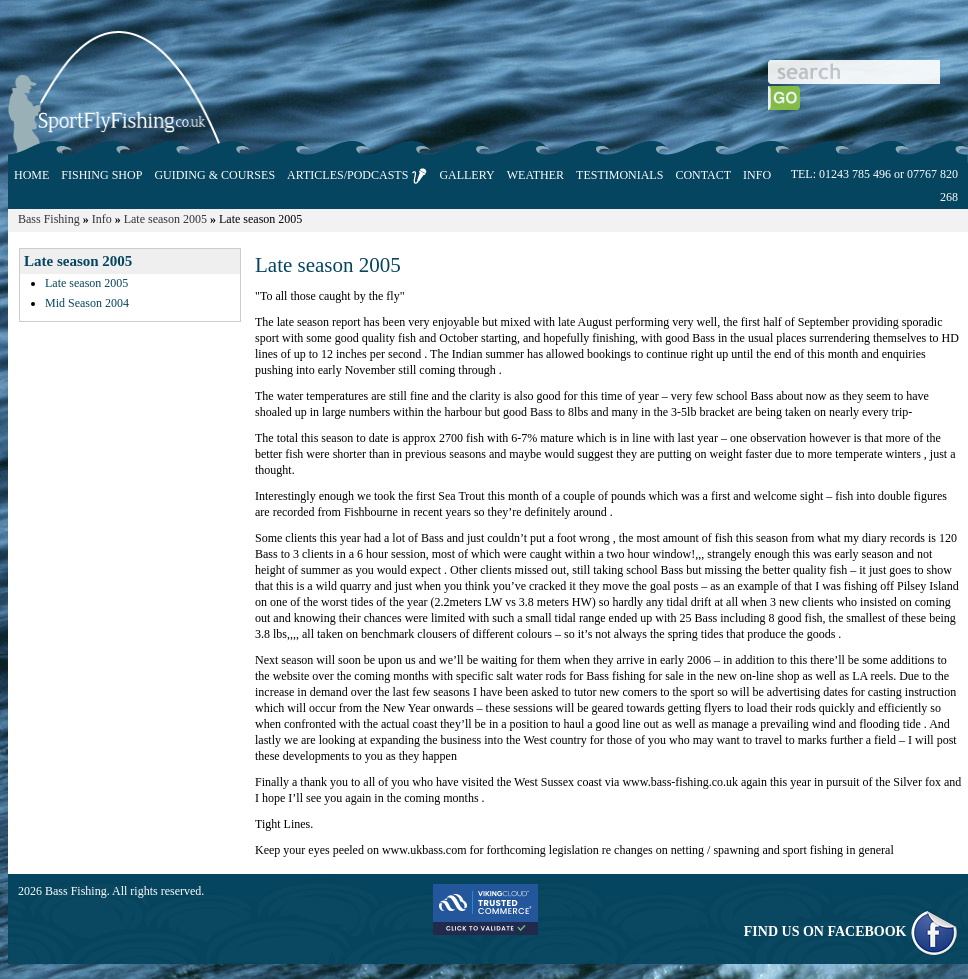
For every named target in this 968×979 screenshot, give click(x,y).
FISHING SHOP (101, 175)
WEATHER (535, 175)
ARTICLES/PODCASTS (357, 176)
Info (102, 219)
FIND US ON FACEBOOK (851, 931)
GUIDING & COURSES (214, 175)
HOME (31, 175)
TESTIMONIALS (619, 175)
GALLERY (466, 175)
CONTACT (703, 175)
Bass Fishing (49, 219)
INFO (757, 175)
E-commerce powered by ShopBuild (870, 891)
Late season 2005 (165, 219)
